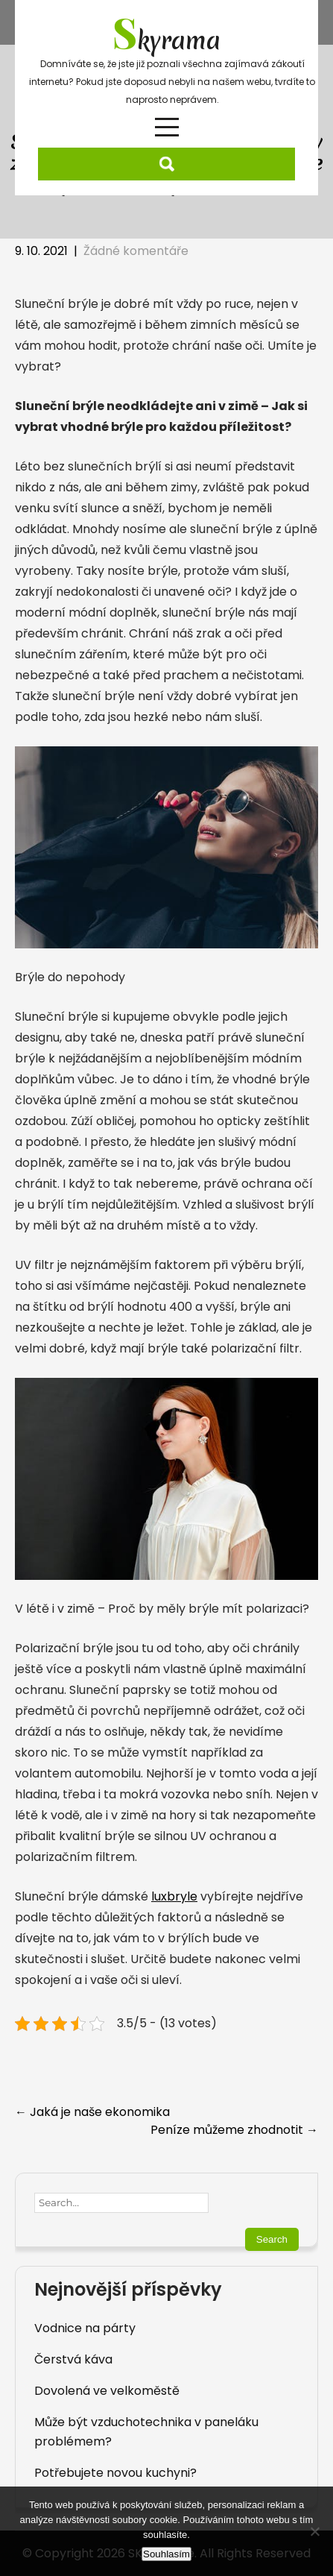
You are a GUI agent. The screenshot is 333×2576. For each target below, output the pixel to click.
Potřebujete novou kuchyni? (115, 2472)
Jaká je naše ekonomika (92, 2111)
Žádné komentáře (135, 250)
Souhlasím (166, 2554)
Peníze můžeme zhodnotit (234, 2129)
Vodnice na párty (85, 2328)
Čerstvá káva (73, 2359)
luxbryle (174, 1896)
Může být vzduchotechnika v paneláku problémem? (146, 2431)
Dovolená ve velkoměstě (107, 2390)
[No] (314, 2531)
